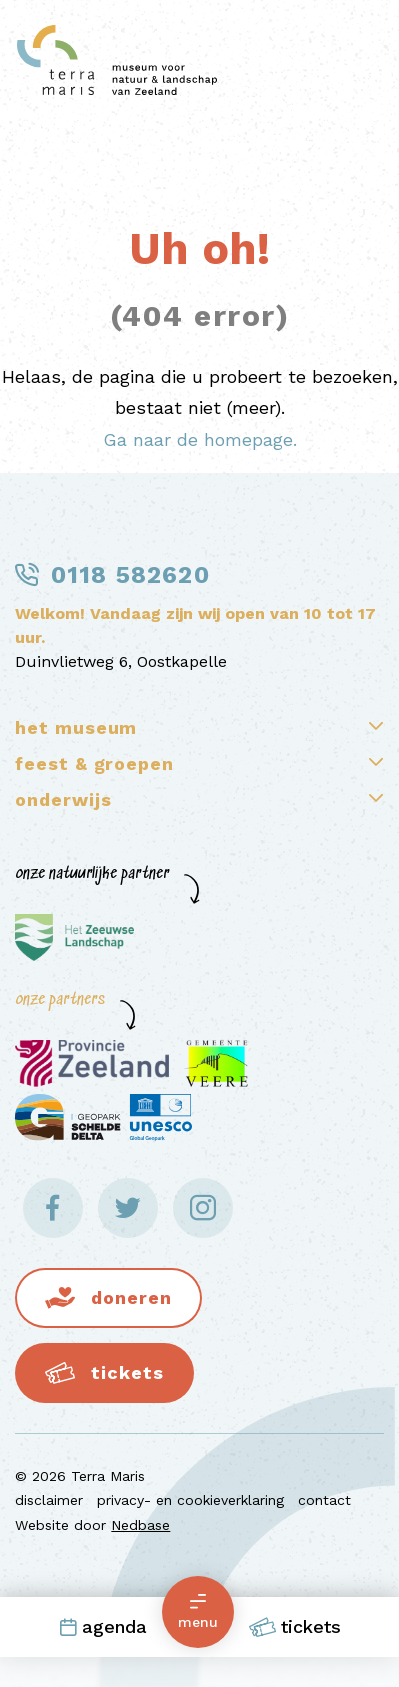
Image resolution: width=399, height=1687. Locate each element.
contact (324, 1500)
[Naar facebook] (53, 1208)
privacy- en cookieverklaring (190, 1500)
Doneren (131, 1297)
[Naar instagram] (203, 1208)
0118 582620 (130, 575)
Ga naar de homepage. (200, 439)
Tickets (295, 1627)
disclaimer (49, 1500)
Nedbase (140, 1525)
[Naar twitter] (128, 1208)
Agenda (103, 1626)
